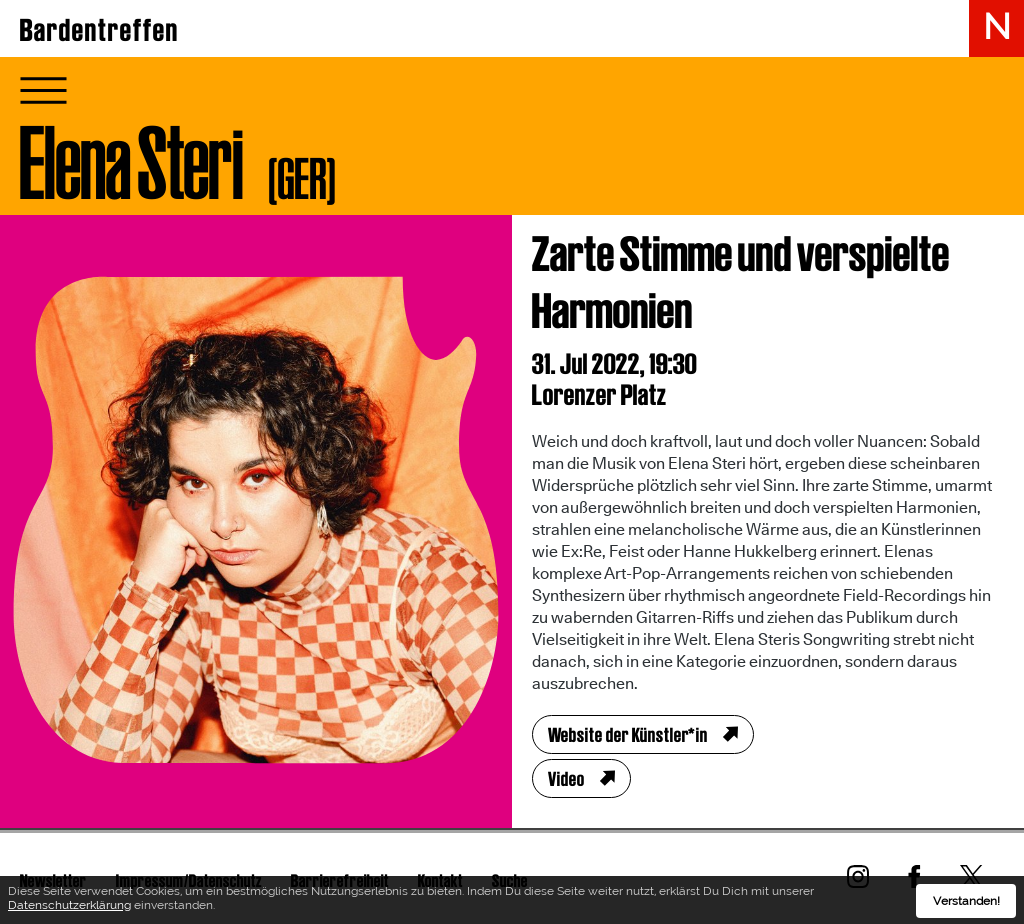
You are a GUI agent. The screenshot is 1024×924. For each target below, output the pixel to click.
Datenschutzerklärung (69, 908)
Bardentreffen (99, 30)
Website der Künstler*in (628, 735)
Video (566, 779)
